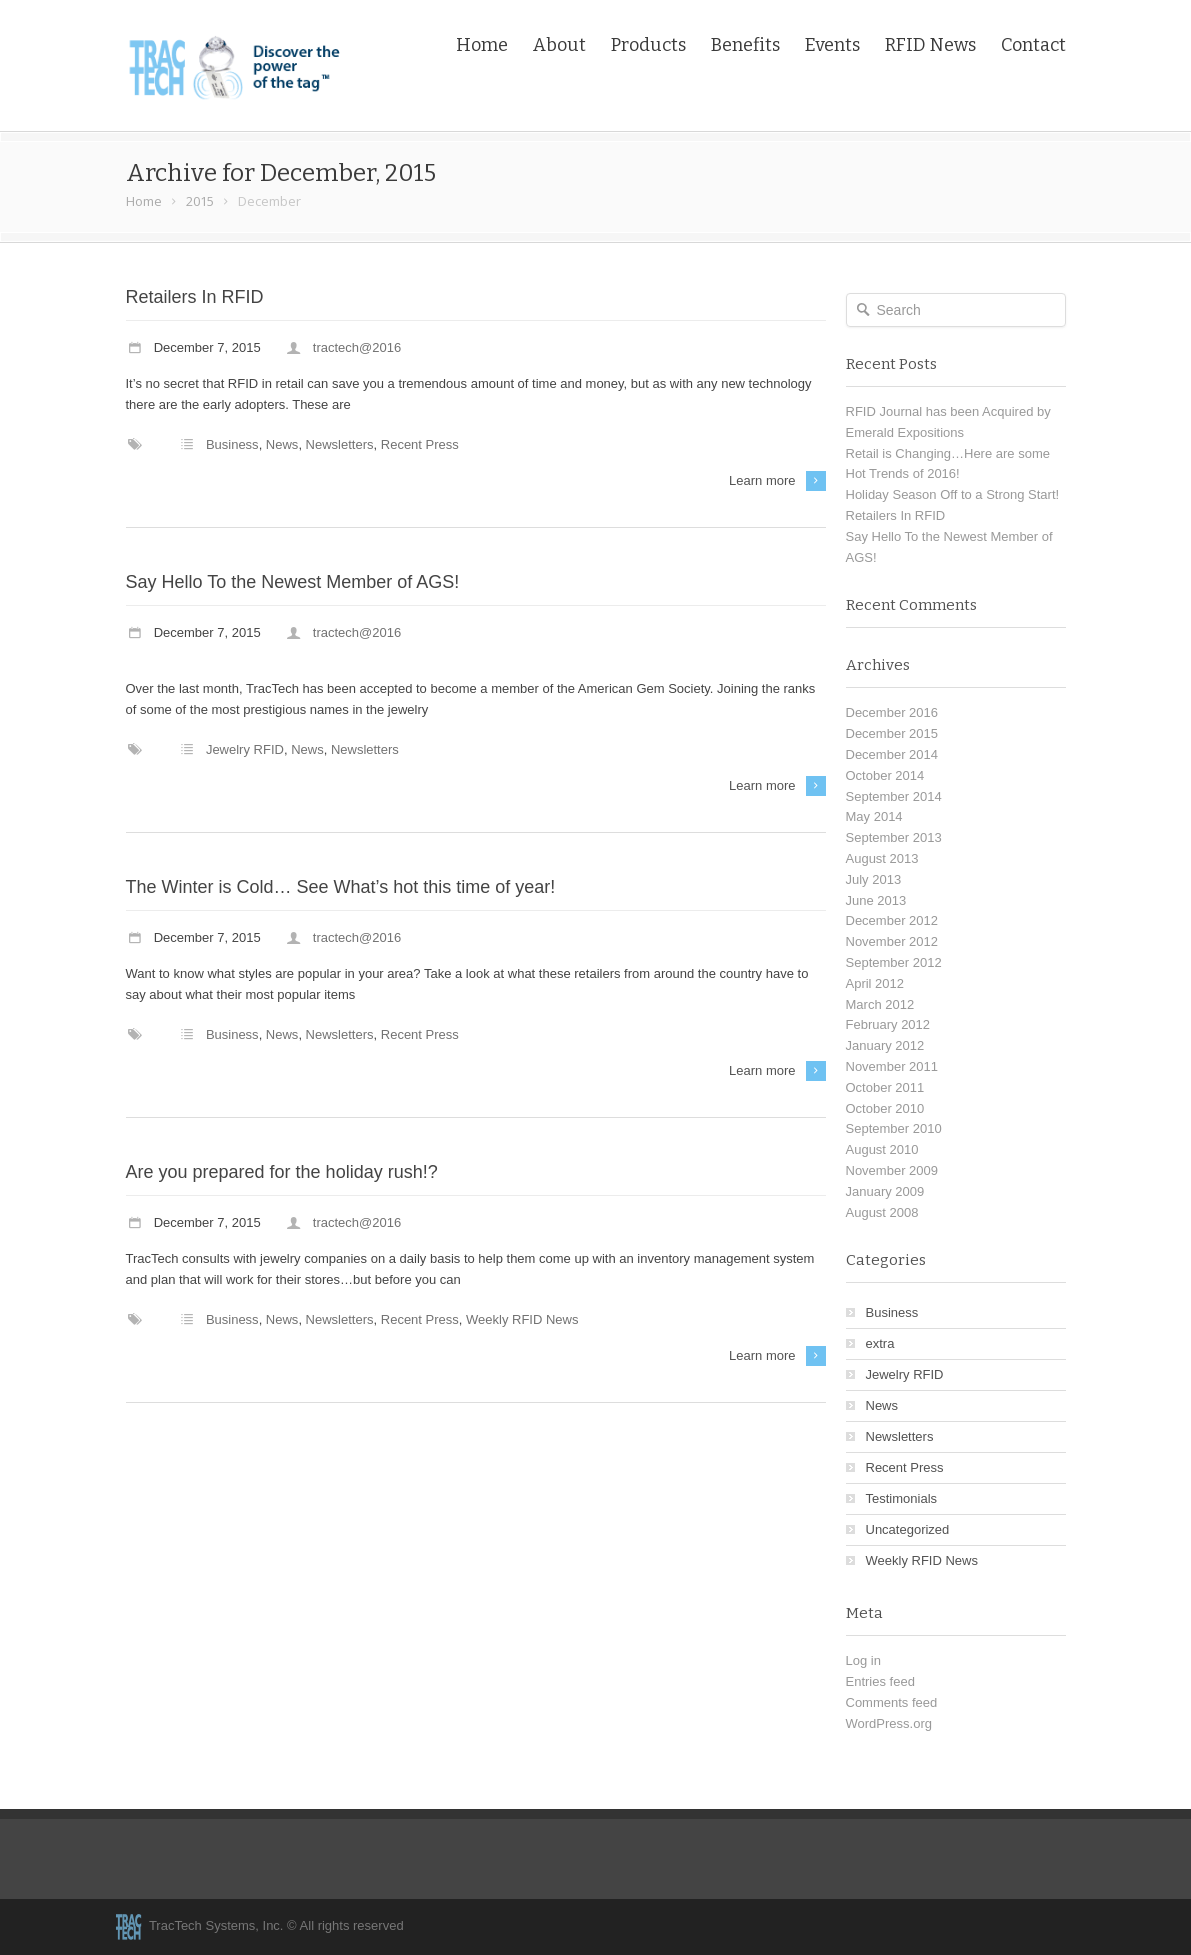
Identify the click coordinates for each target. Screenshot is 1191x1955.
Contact (1033, 45)
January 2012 (885, 1045)
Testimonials (902, 1498)
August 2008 (882, 1212)
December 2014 (892, 754)
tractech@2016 (357, 347)
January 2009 (885, 1191)
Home (482, 45)
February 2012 (888, 1024)
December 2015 (892, 733)
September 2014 (894, 796)
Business (232, 444)
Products (648, 45)
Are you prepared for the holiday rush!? (282, 1172)
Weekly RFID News (522, 1319)
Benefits (745, 45)
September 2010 (894, 1128)
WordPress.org (889, 1723)
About (559, 45)
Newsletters (340, 444)
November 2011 (892, 1066)
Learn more (762, 480)
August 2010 (882, 1149)
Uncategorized (908, 1529)
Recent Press (420, 444)
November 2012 (892, 941)
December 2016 (892, 712)
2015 (200, 201)
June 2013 (876, 900)
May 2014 (874, 816)
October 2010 (885, 1108)
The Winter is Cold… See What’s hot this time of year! (341, 887)
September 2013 (894, 837)
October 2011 (885, 1087)
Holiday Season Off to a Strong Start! (953, 494)
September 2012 (894, 962)
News (282, 444)
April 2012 (875, 983)
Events (832, 45)
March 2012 (880, 1004)
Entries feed (880, 1681)
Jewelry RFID (245, 749)
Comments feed (892, 1702)
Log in (863, 1660)
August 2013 (882, 858)
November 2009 (892, 1170)
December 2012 (892, 920)
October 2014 (885, 775)
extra (880, 1343)
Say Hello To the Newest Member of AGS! (293, 582)
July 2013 (874, 879)
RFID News (930, 45)
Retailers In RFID (195, 297)
